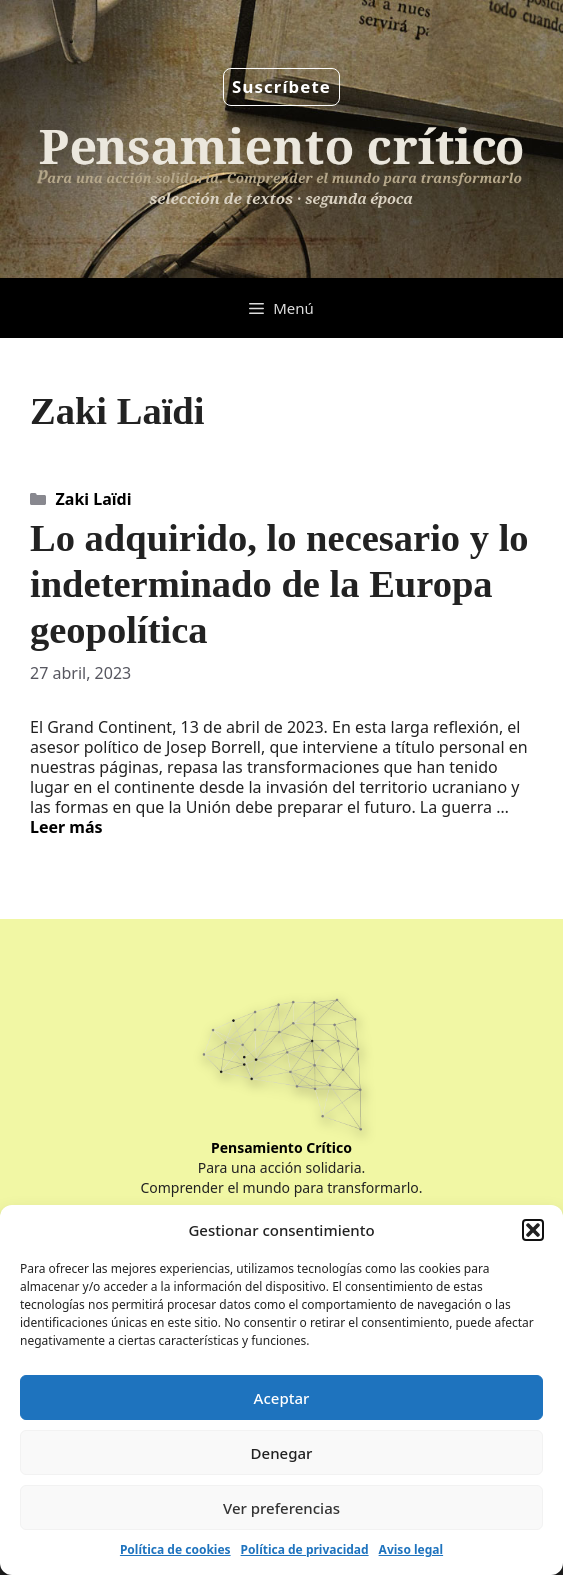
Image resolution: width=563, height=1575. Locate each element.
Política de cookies (175, 1549)
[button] (533, 1230)
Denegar (282, 1453)
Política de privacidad (305, 1549)
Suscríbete (281, 86)
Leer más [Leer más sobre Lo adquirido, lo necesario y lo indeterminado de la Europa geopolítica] (66, 827)
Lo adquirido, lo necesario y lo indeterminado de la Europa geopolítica (279, 584)
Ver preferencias (281, 1508)
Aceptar (282, 1398)
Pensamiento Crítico (281, 1147)
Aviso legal (411, 1549)
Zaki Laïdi (94, 499)
